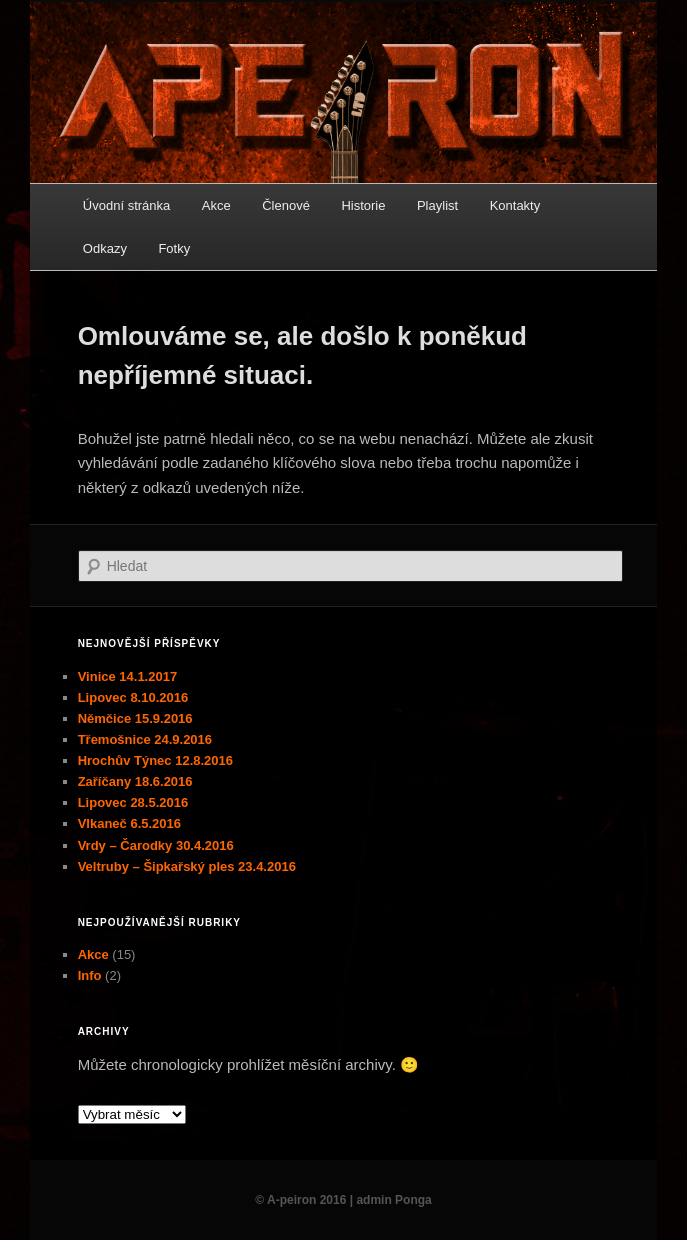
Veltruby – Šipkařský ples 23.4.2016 (187, 866)
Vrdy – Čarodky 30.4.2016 (156, 845)
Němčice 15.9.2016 (135, 718)
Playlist (437, 205)
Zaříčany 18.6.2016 (135, 781)
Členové (286, 205)
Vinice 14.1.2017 (128, 676)
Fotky (174, 248)
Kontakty (515, 205)
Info (90, 975)
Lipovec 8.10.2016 (133, 697)
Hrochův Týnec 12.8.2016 (155, 760)
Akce (216, 205)
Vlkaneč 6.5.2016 (129, 823)
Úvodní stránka (126, 205)
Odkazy (105, 248)
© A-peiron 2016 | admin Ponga (343, 1200)
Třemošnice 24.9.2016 (145, 739)
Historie (363, 205)
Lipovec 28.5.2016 (133, 802)
